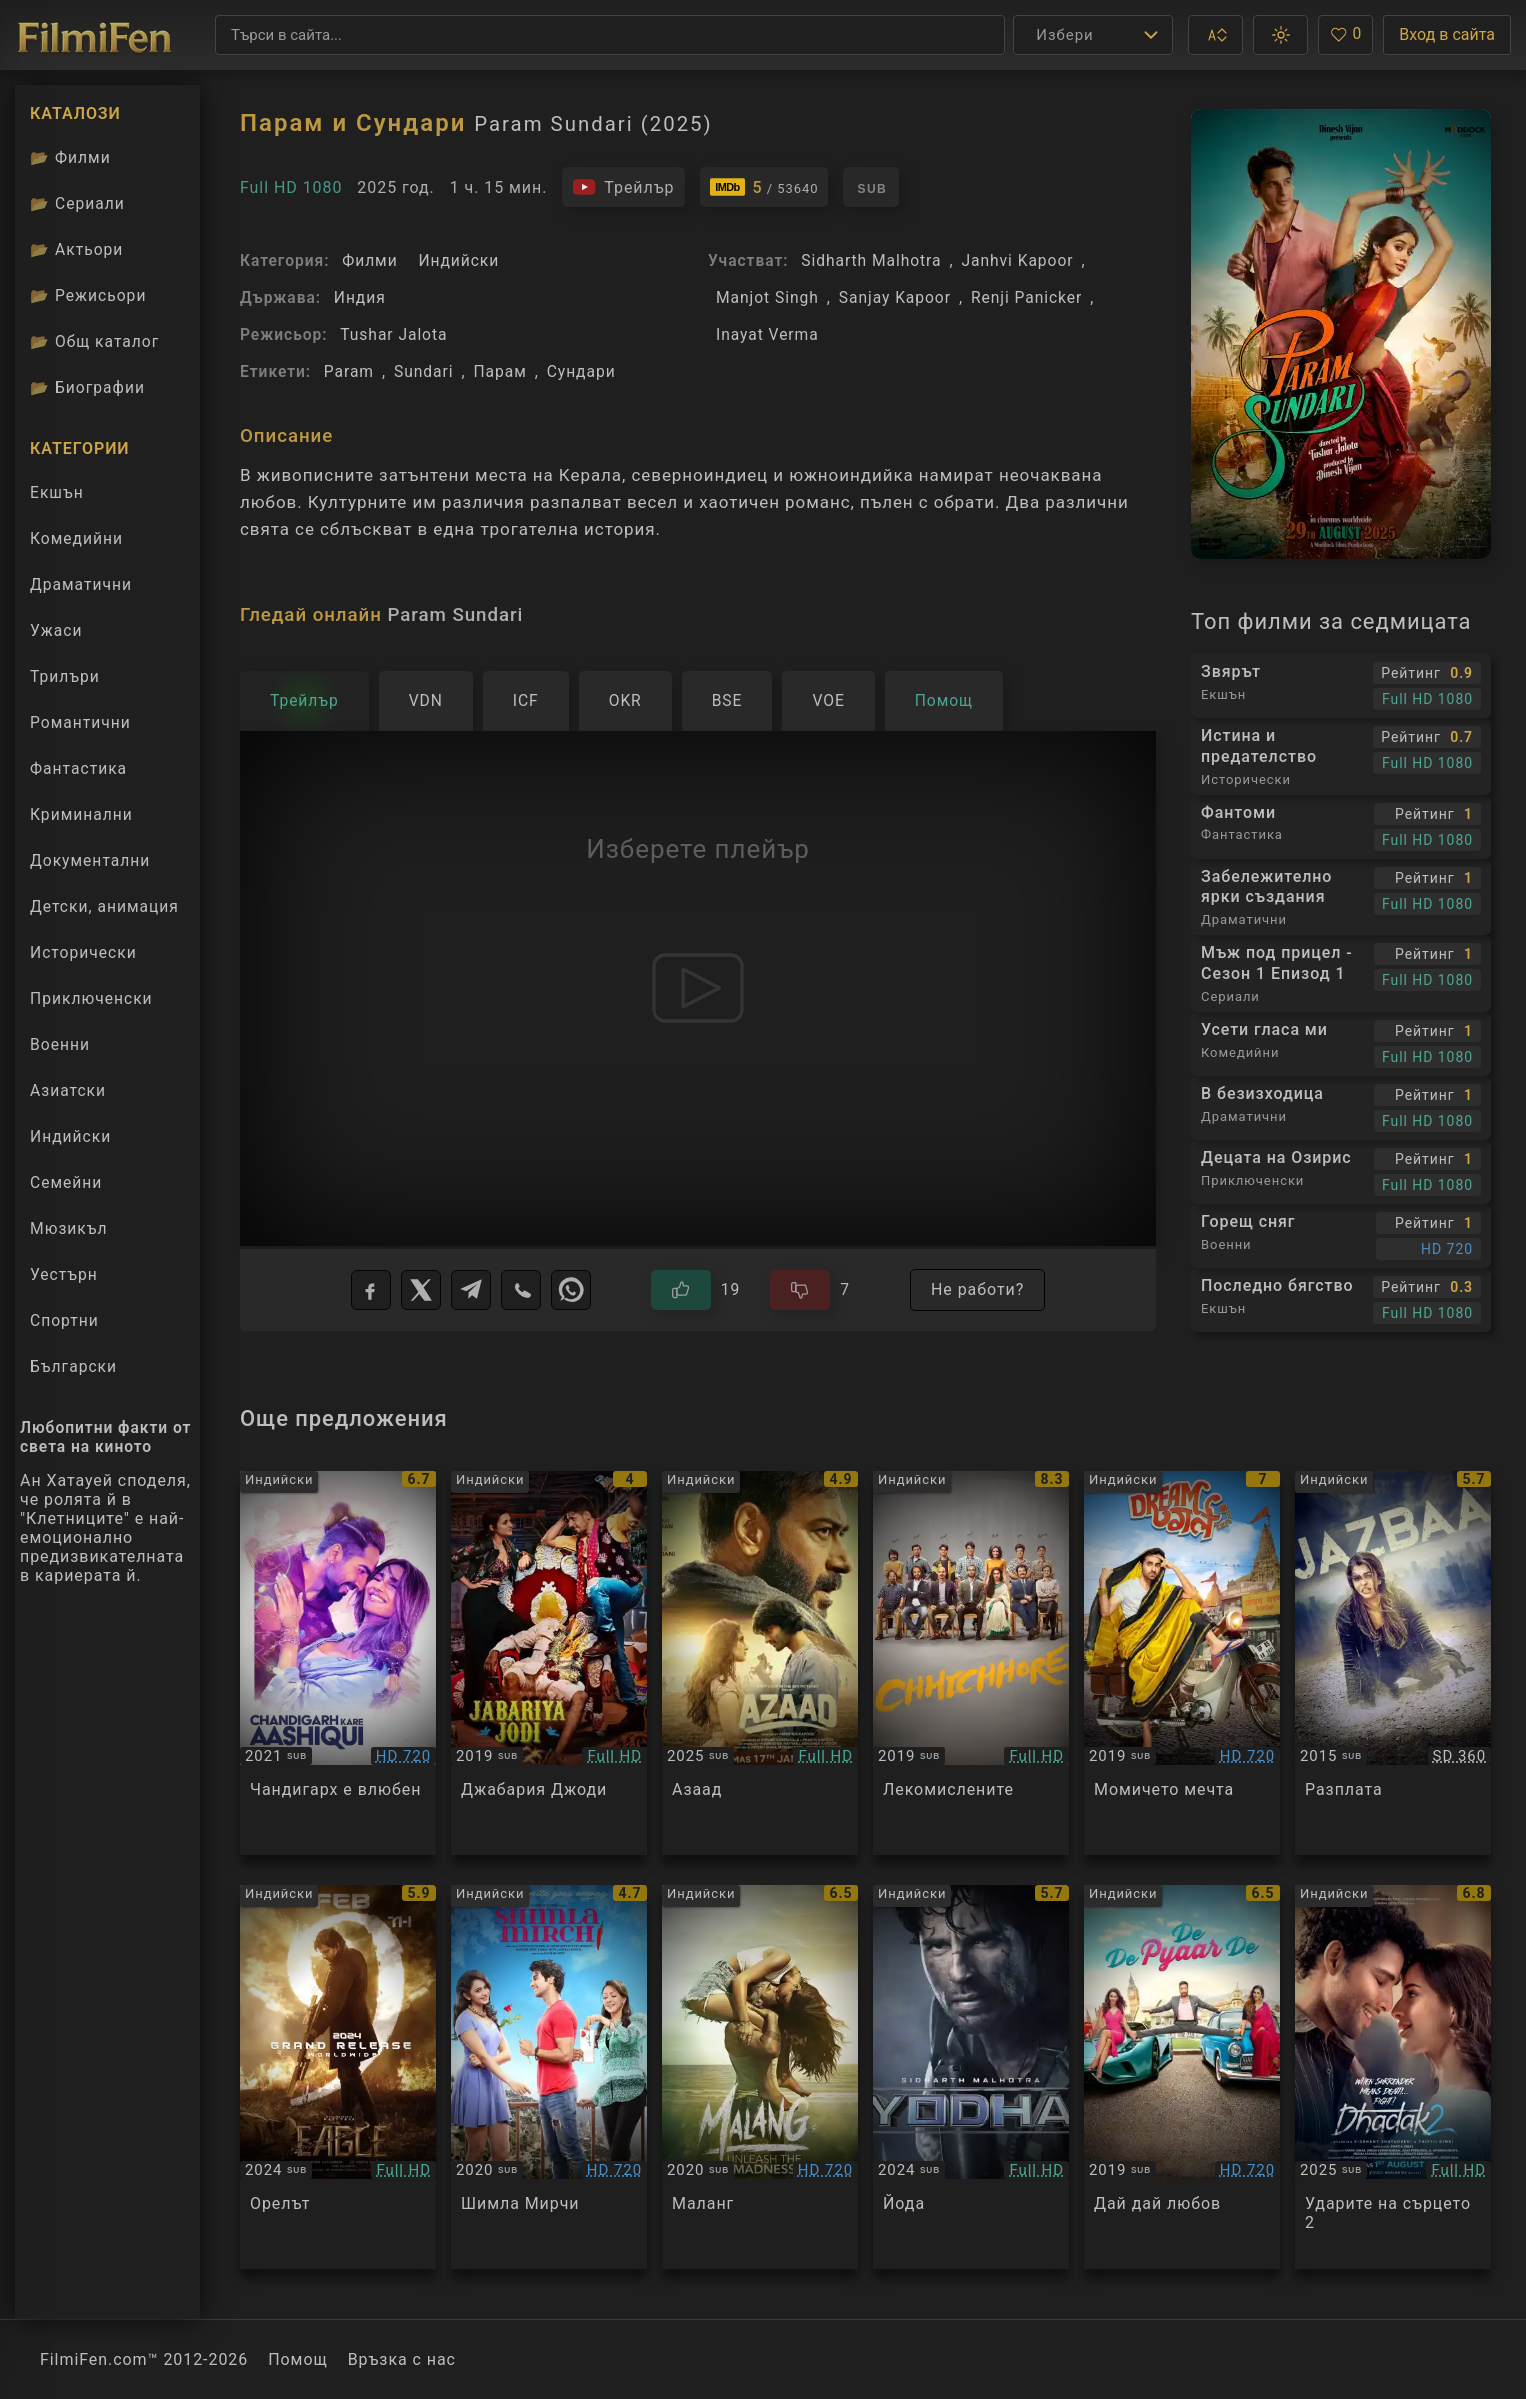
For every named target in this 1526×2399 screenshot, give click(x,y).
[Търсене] (610, 35)
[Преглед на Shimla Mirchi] (549, 2077)
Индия (360, 297)
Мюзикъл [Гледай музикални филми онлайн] (69, 1228)
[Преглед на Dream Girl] (1182, 1663)
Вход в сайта (1447, 34)
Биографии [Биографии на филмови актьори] (87, 387)
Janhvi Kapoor (1018, 260)
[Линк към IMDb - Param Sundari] (764, 187)
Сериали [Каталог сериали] (77, 203)
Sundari (424, 371)
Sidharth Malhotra (871, 260)
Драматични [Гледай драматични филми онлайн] (81, 584)
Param (349, 371)
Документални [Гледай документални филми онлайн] (90, 860)
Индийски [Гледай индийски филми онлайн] (70, 1136)
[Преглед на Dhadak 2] (1393, 2077)
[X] (421, 1290)
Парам (500, 371)
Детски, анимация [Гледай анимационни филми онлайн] (104, 906)
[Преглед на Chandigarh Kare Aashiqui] (338, 1663)
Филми (369, 260)
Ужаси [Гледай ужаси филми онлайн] (56, 630)
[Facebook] (371, 1290)
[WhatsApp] (571, 1290)
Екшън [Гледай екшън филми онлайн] (57, 492)
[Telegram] (471, 1290)
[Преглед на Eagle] (338, 2077)
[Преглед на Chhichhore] (971, 1663)
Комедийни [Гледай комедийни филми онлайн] (76, 538)
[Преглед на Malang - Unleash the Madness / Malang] (760, 2077)
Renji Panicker (1026, 297)
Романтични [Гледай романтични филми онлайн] (80, 722)
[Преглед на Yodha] (971, 2077)
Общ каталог (94, 341)
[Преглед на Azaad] (760, 1663)
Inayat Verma (767, 334)
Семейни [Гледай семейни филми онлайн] (66, 1182)
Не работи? (977, 1289)
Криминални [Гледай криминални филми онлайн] (81, 814)
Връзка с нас (402, 2359)
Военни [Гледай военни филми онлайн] (60, 1044)
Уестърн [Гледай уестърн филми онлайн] (64, 1274)
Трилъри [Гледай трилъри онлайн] (64, 681)
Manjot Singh (767, 297)
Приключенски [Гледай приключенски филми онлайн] (91, 998)
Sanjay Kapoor (895, 297)
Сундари (581, 371)
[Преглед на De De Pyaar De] (1182, 2077)
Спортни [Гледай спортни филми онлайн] (64, 1320)
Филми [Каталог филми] (70, 157)
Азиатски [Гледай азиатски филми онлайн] (68, 1090)
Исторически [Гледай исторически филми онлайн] (83, 952)
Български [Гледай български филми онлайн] (73, 1366)
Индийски (458, 260)
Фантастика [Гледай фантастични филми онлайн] (78, 768)
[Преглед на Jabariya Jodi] (549, 1663)
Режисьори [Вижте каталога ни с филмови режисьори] (88, 295)
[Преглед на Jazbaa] (1393, 1663)
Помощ (297, 2359)
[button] (1215, 35)
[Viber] (521, 1290)
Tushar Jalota (393, 334)
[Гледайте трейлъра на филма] (623, 187)
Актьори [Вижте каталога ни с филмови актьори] (76, 249)
